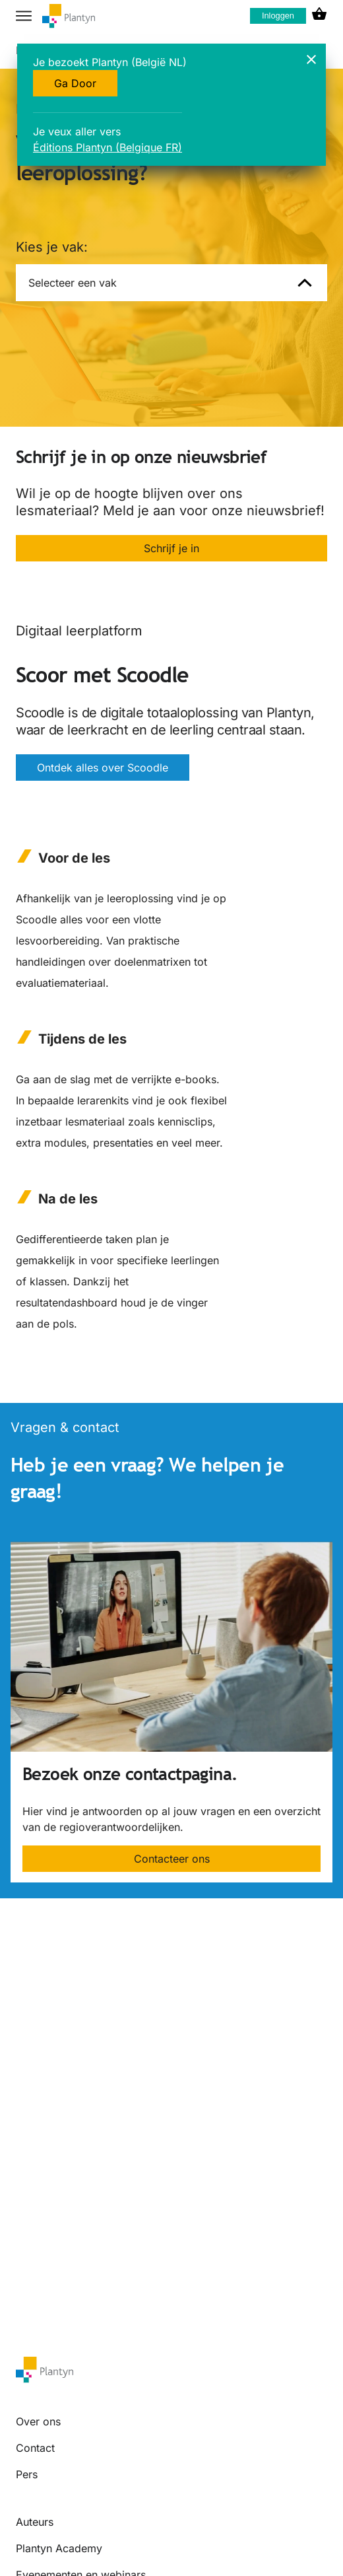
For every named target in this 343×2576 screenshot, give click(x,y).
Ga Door (75, 83)
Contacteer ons (172, 1858)
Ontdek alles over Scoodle (102, 767)
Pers (27, 2474)
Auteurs (34, 2521)
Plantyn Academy (59, 2548)
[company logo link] (68, 16)
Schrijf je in (171, 548)
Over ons (38, 2421)
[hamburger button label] (24, 16)
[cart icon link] (319, 16)
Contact (35, 2447)
